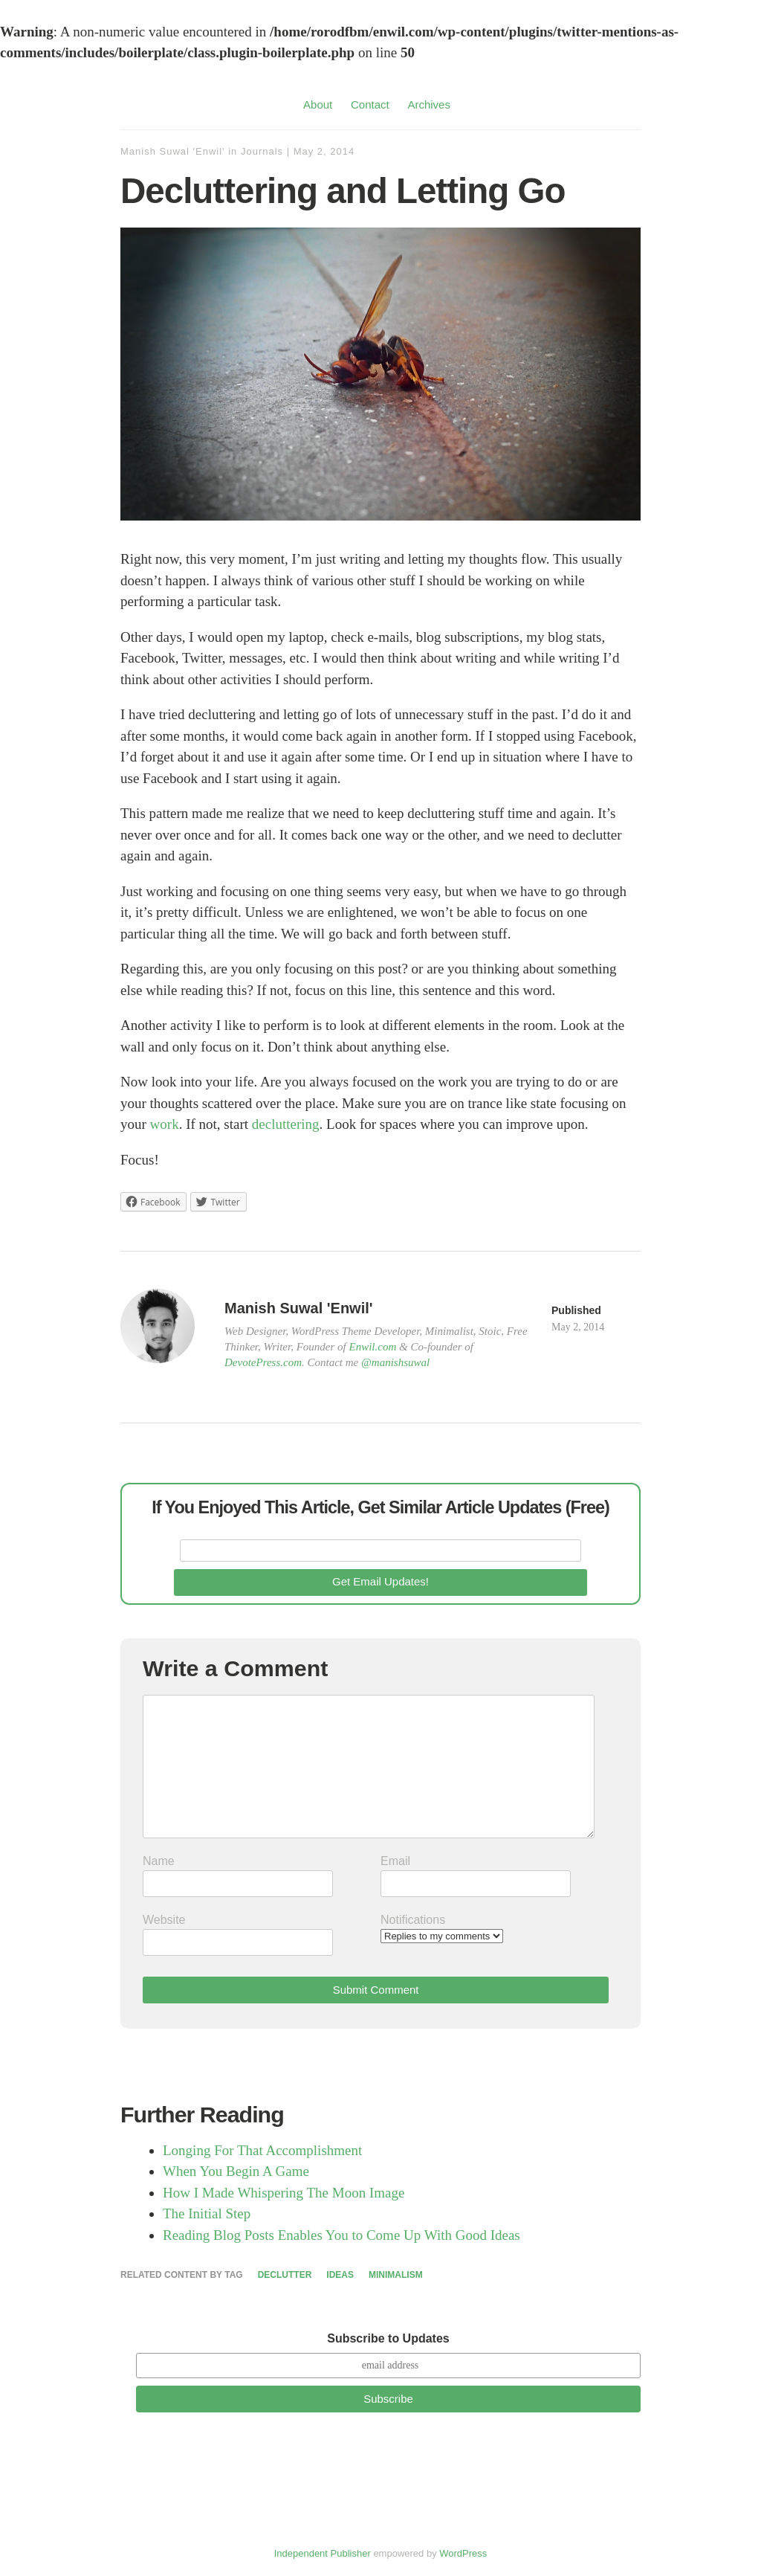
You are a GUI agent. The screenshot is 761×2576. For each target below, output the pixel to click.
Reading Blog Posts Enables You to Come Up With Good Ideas (341, 2235)
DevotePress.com (263, 1362)
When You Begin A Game (236, 2171)
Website (164, 1919)
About (317, 104)
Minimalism (396, 2275)
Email (395, 1861)
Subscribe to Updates (388, 2338)
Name (159, 1861)
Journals (262, 151)
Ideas (340, 2275)
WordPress (463, 2553)
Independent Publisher (322, 2553)
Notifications (412, 1919)
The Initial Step (206, 2213)
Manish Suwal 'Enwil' (172, 151)
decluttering (286, 1124)
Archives (428, 104)
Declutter (285, 2275)
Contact (370, 104)
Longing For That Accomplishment (262, 2150)
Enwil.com (373, 1347)
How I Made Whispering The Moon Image (283, 2192)
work (164, 1124)
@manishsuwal (395, 1362)
